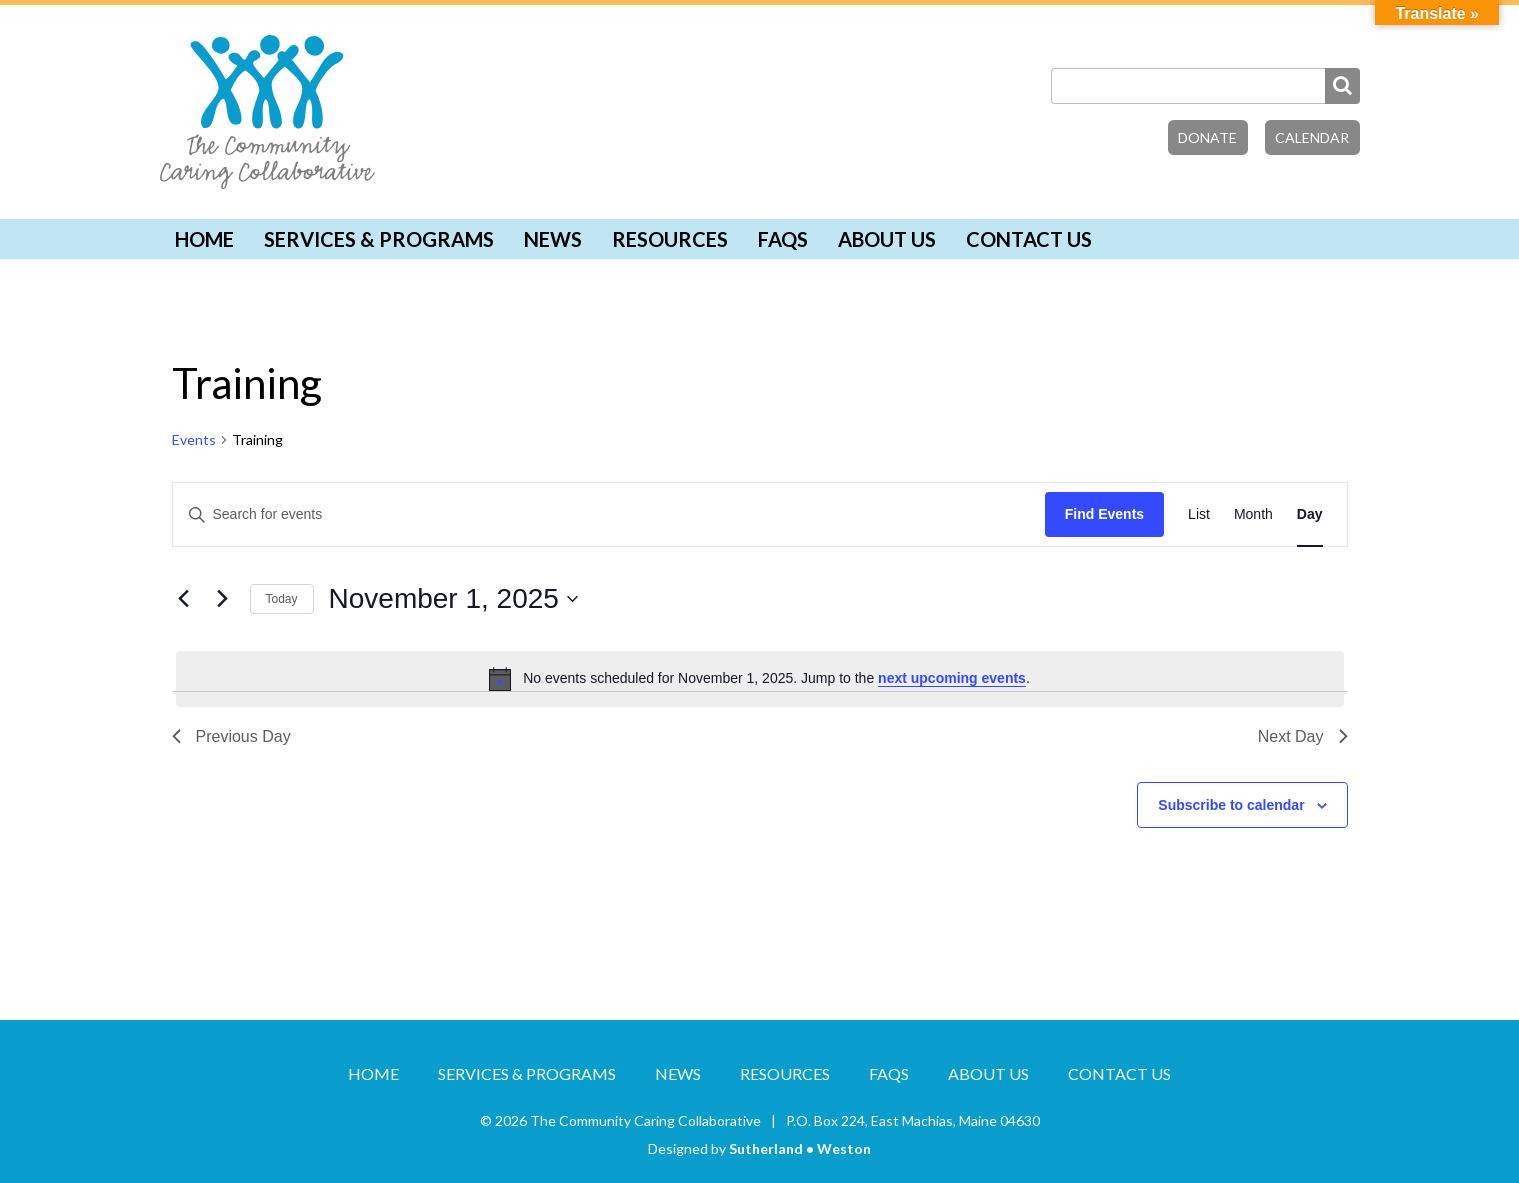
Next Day (1303, 736)
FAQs (783, 239)
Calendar (1312, 137)
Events (194, 439)
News (553, 239)
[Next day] (223, 599)
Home (204, 239)
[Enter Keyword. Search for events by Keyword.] (609, 514)
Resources (670, 239)
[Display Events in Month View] (1253, 514)
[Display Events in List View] (1199, 514)
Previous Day (231, 736)
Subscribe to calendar (1231, 805)
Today (282, 599)
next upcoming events (952, 678)
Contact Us (1029, 239)
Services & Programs (379, 239)
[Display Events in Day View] (1310, 514)
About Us (887, 239)
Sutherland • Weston (800, 1148)
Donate (1207, 137)
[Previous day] (184, 599)
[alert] (760, 679)
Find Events (1104, 514)
